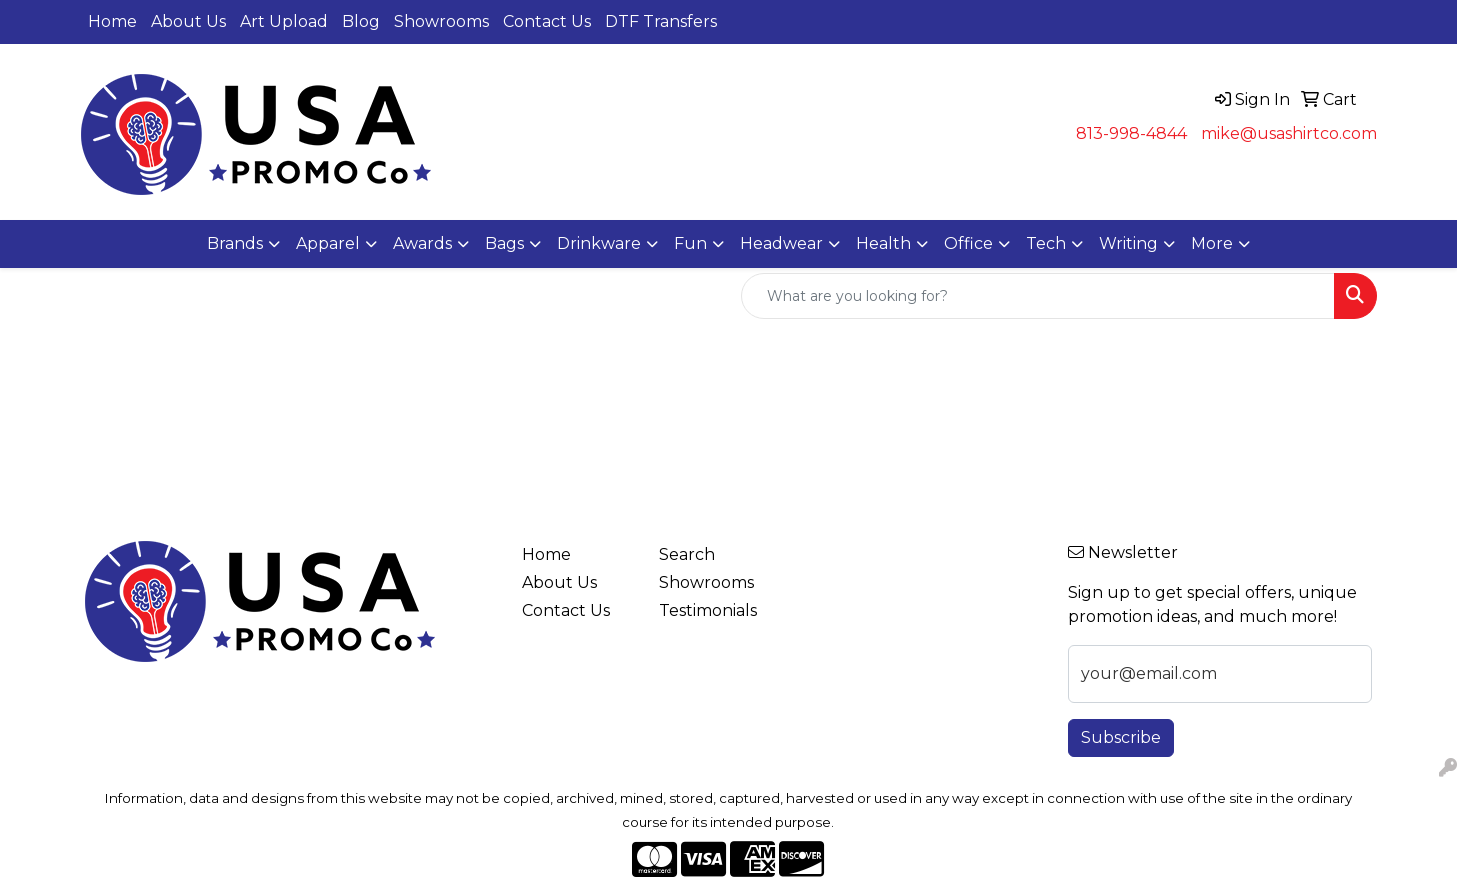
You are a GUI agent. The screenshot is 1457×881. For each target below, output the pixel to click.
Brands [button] (235, 243)
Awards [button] (422, 243)
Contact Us (547, 21)
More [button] (1212, 243)
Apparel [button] (328, 243)
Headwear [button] (781, 243)
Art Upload (284, 21)
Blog (361, 21)
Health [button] (883, 243)
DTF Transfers (661, 21)
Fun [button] (690, 243)
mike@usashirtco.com (1289, 133)
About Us (188, 21)
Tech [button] (1046, 243)
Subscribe (1121, 737)
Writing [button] (1128, 243)
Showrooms (441, 21)
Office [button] (968, 243)
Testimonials (708, 610)
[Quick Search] (1038, 296)
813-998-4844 (1131, 133)
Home (112, 21)
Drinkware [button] (599, 243)
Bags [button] (504, 243)
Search (687, 554)
